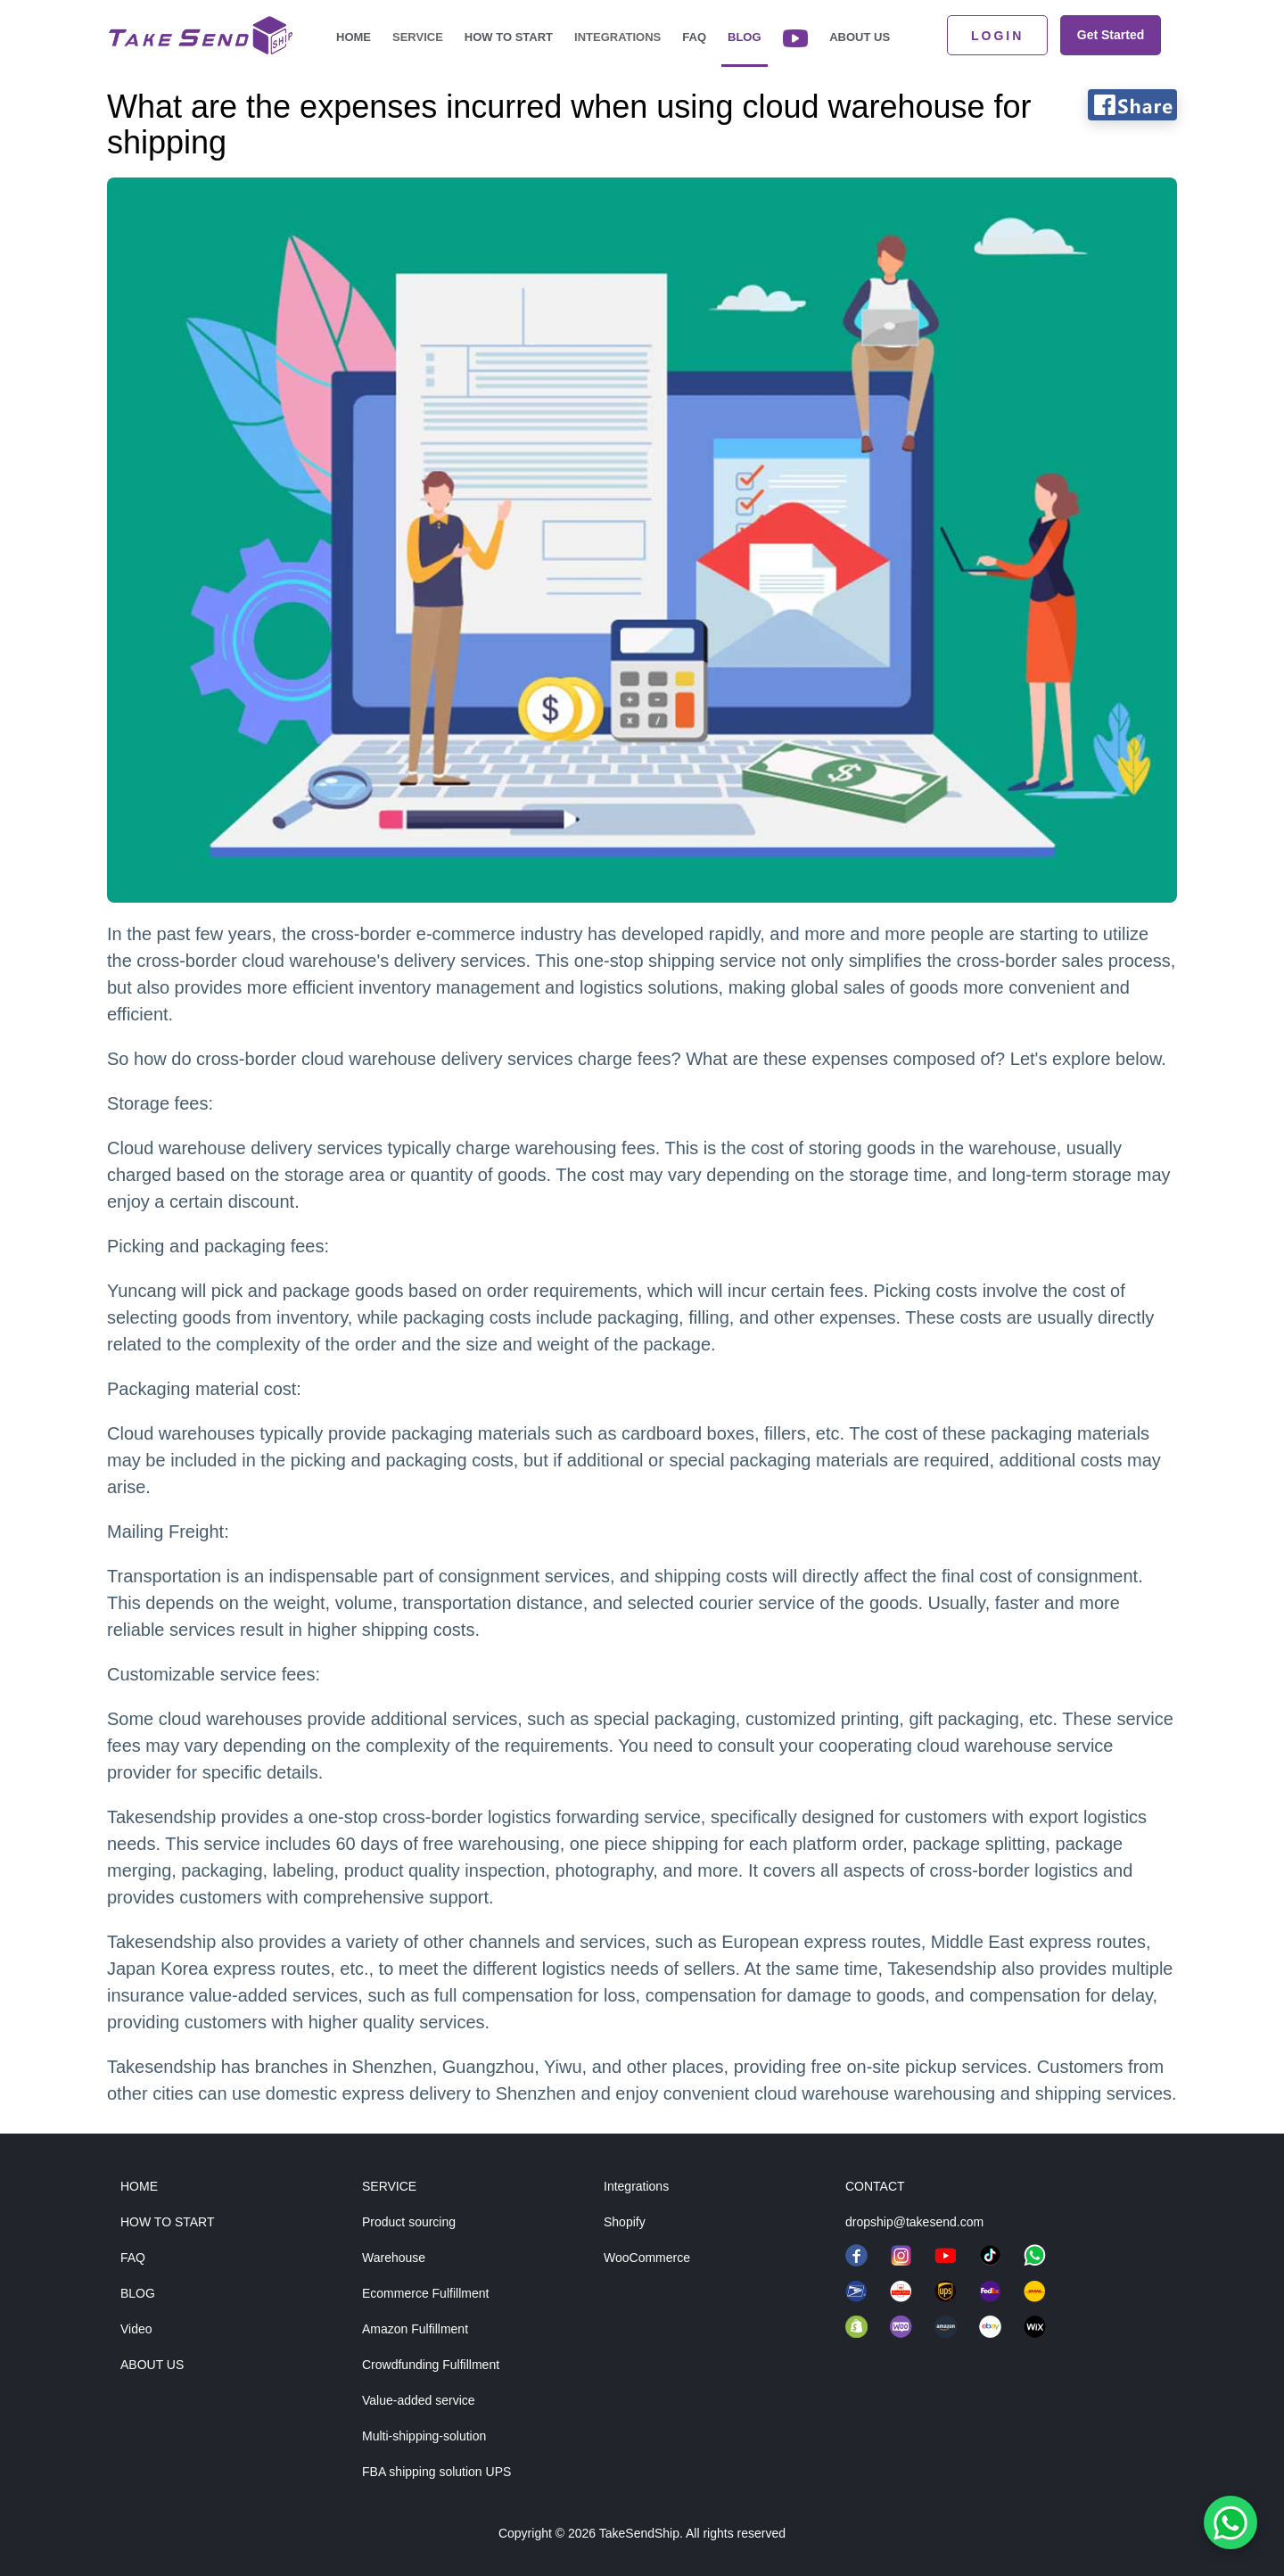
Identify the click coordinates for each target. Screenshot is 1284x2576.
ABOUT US (152, 2364)
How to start (509, 37)
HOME (139, 2186)
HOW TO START (167, 2222)
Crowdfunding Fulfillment (430, 2364)
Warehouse (393, 2257)
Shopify (625, 2222)
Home (353, 37)
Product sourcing (409, 2222)
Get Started (1110, 35)
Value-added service (418, 2400)
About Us (859, 37)
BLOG (137, 2293)
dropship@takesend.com (914, 2222)
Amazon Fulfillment (415, 2329)
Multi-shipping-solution (424, 2436)
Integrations (617, 37)
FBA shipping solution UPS (436, 2472)
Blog (744, 37)
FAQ (694, 37)
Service (417, 37)
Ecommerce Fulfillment (425, 2293)
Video (136, 2329)
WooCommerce (647, 2257)
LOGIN (997, 36)
